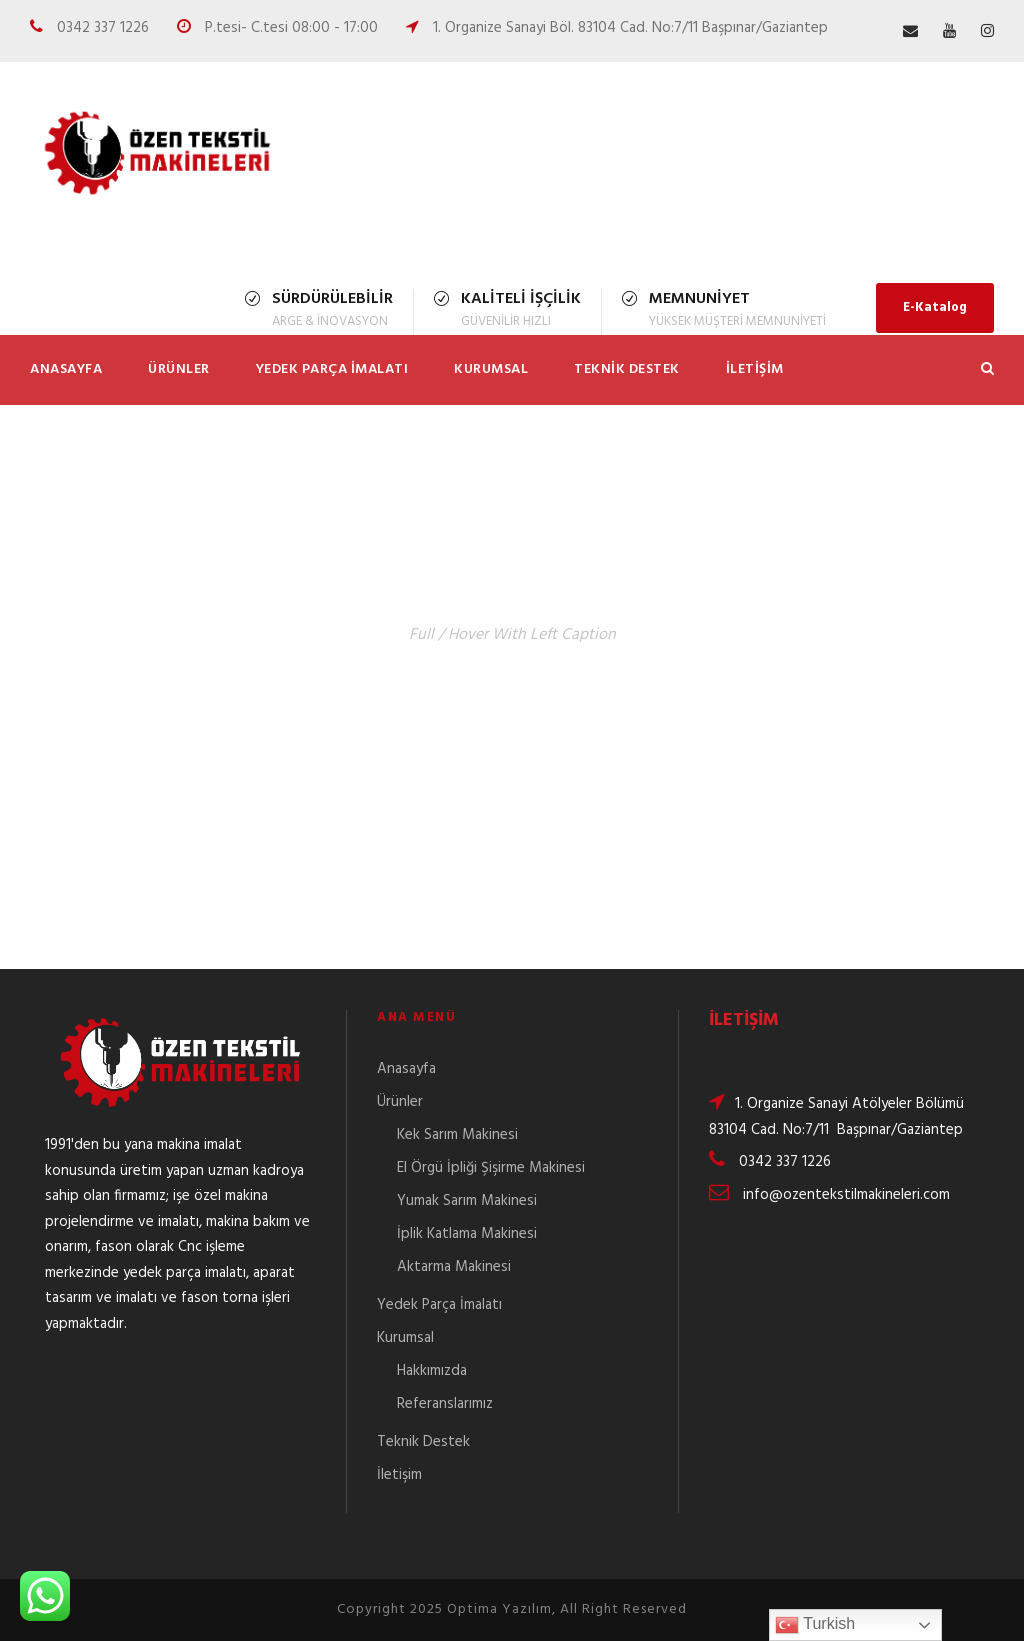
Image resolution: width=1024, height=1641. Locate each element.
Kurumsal (491, 369)
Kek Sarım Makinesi (457, 1135)
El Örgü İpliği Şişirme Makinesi (491, 1168)
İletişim (755, 369)
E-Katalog (935, 307)
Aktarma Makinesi (454, 1267)
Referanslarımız (445, 1404)
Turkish (815, 1625)
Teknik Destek (627, 369)
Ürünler (179, 369)
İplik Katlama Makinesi (467, 1234)
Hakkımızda (432, 1371)
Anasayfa (66, 369)
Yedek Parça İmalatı (332, 369)
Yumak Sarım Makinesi (467, 1201)
